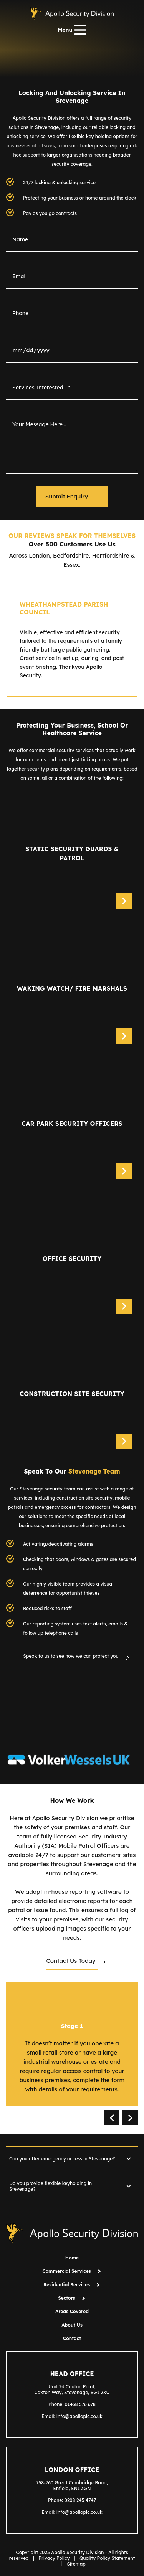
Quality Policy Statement (107, 2558)
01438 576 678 (80, 2404)
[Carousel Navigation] (121, 2117)
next (130, 2117)
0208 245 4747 (80, 2500)
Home (72, 2258)
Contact (72, 2338)
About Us (72, 2325)
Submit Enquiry (66, 496)
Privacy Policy (54, 2558)
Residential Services (71, 2284)
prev (111, 2117)
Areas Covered (72, 2311)
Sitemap (76, 2564)
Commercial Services (71, 2271)
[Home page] (72, 13)
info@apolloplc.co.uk (79, 2416)
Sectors (71, 2298)
